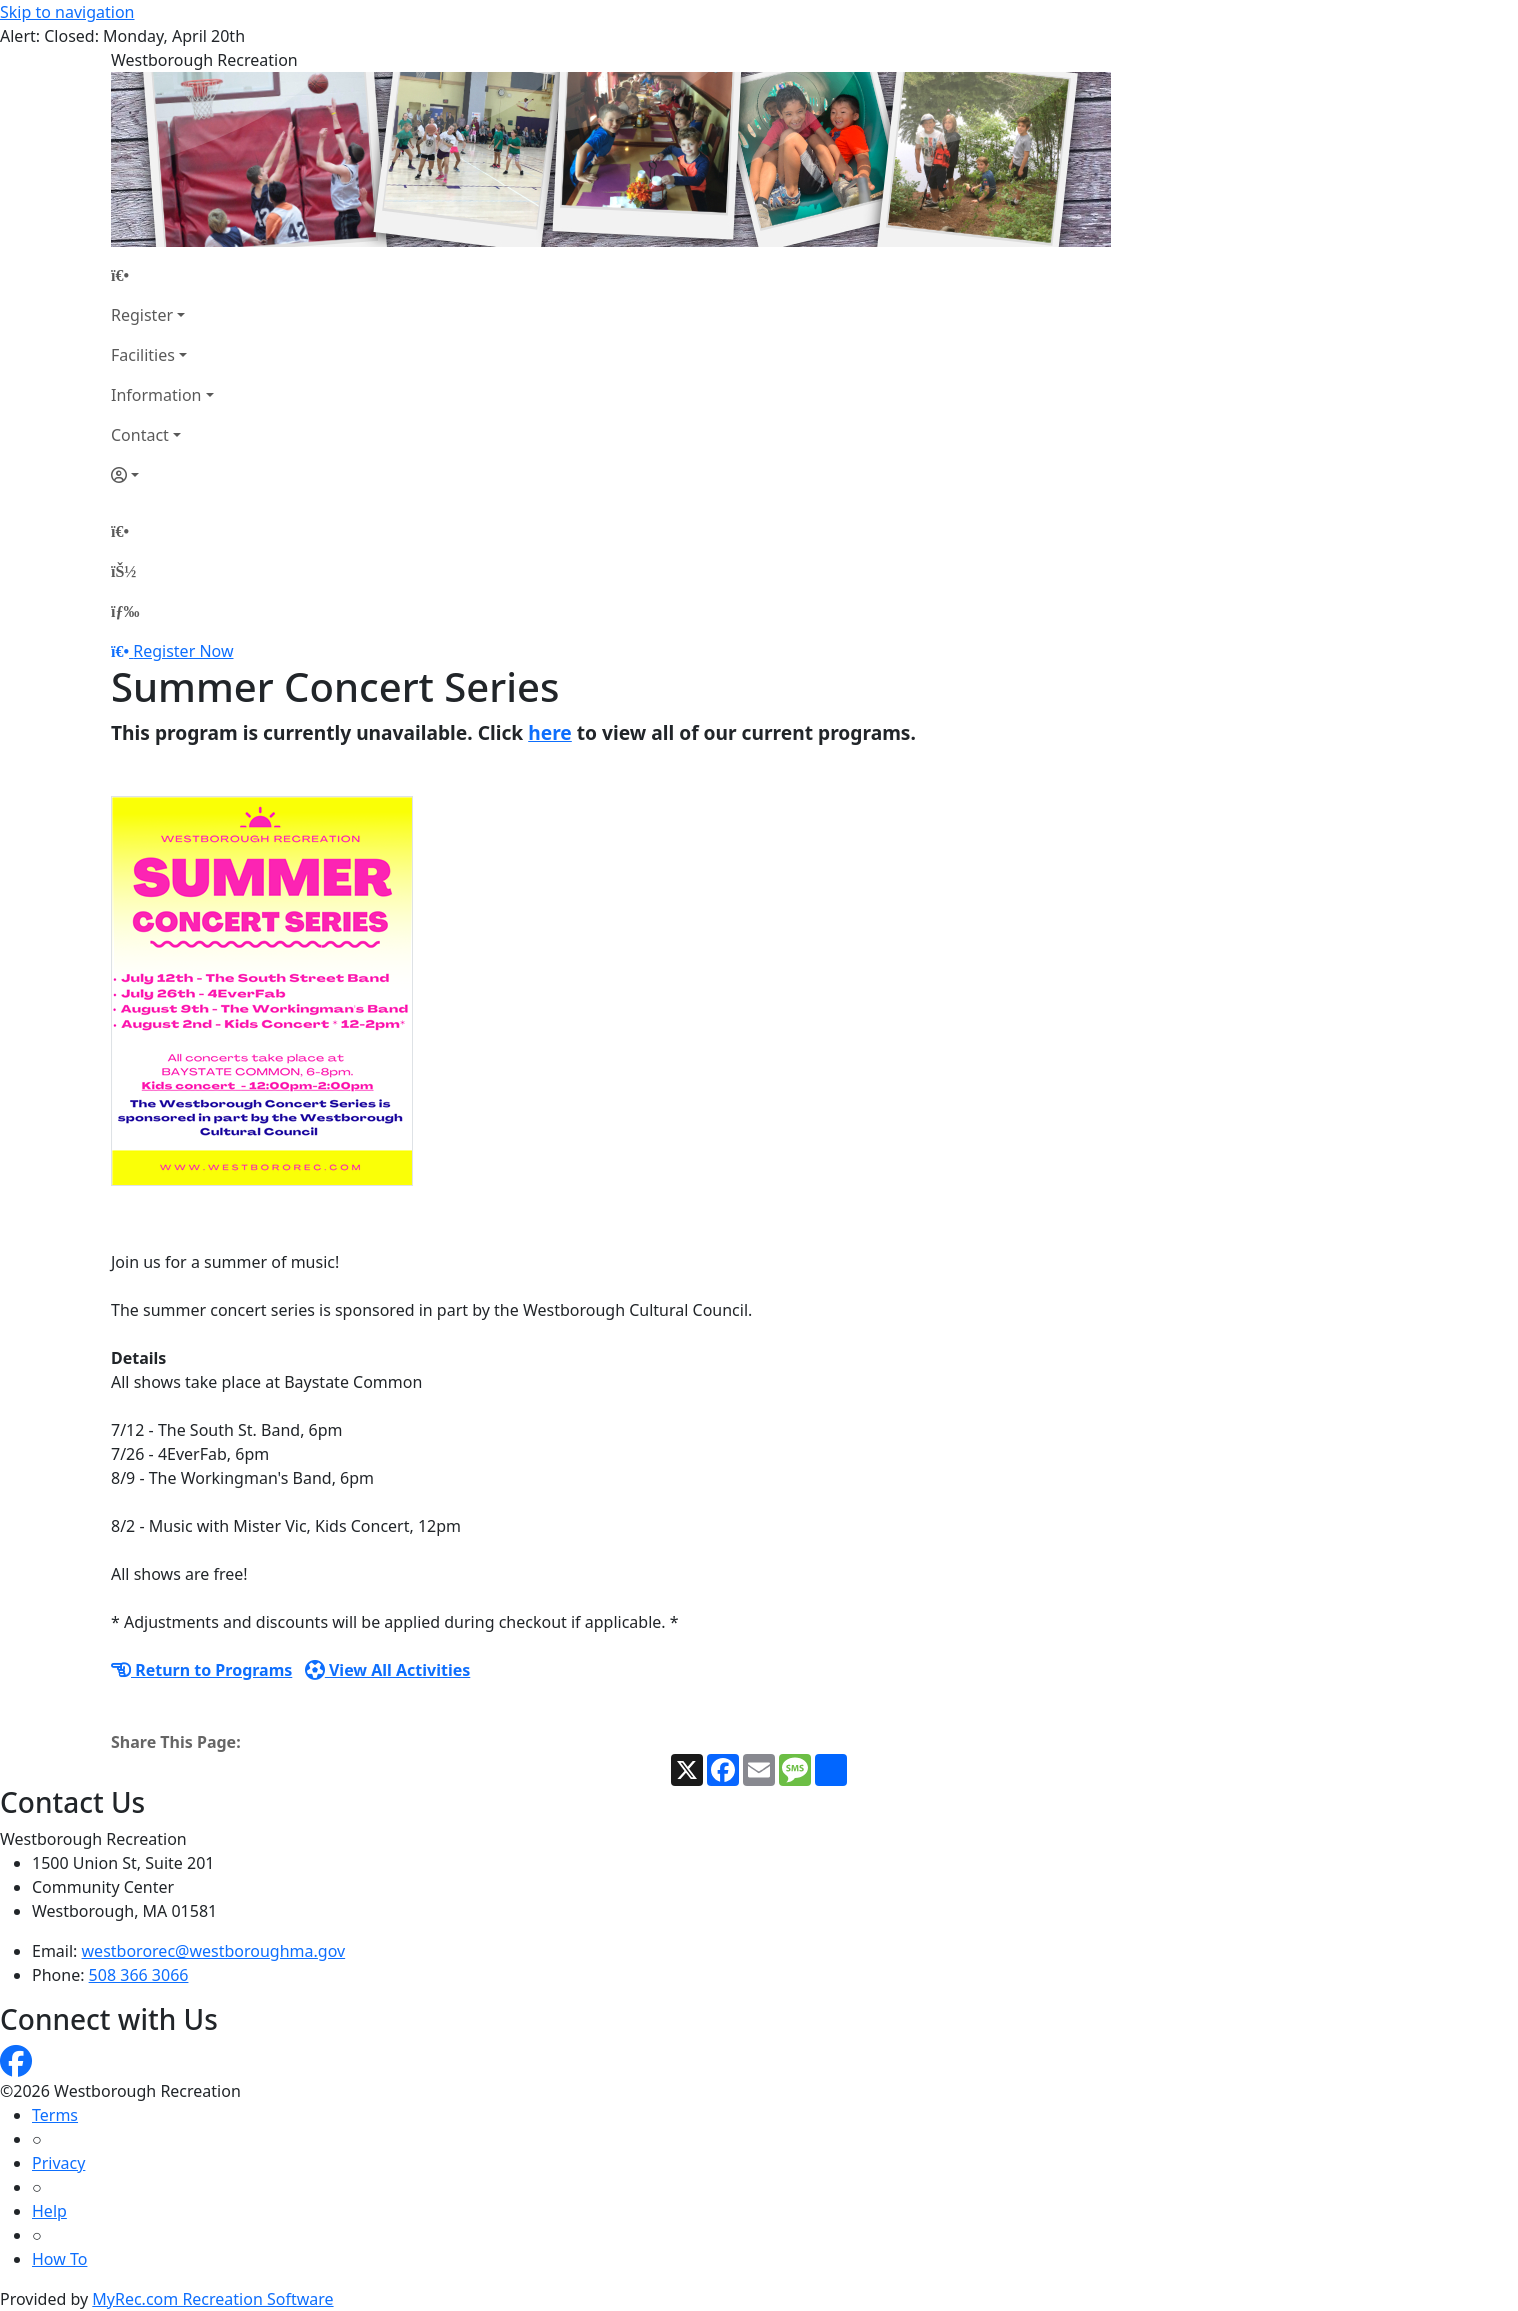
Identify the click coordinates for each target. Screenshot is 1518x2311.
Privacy (58, 2163)
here (550, 732)
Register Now (183, 651)
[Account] (162, 475)
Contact (140, 435)
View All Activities (388, 1670)
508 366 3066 (139, 1975)
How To (59, 2259)
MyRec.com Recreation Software (212, 2299)
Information (156, 395)
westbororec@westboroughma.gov (214, 1951)
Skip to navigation (67, 12)
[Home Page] (162, 275)
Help (49, 2211)
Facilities (143, 355)
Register (142, 315)
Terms (55, 2115)
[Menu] (125, 611)
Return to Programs (201, 1670)
